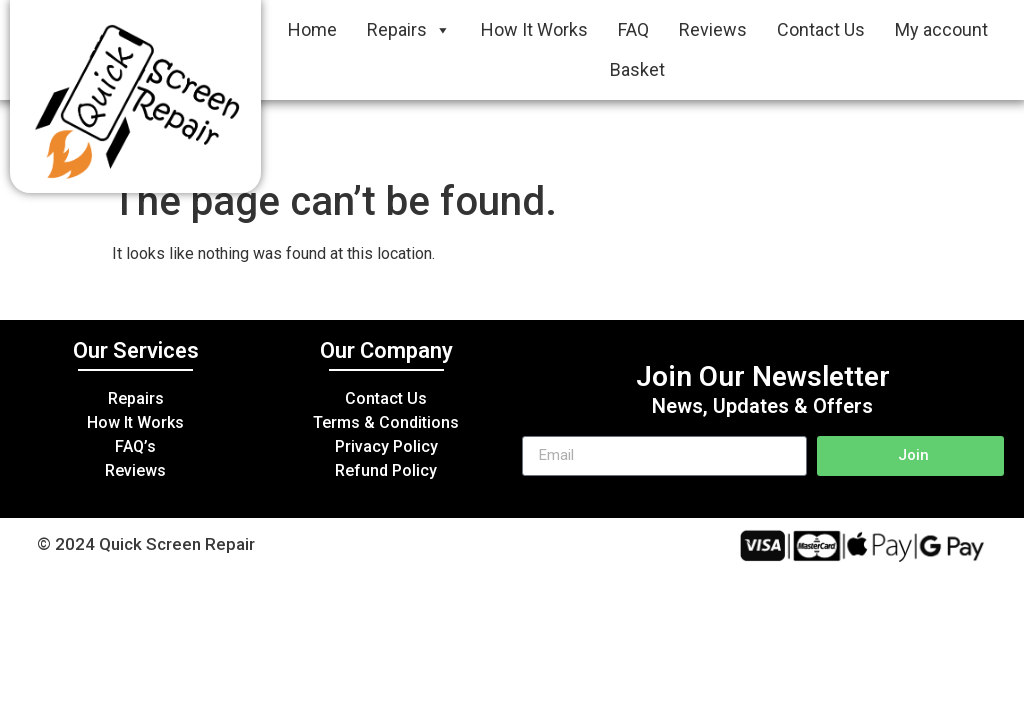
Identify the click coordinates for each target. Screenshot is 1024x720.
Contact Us (821, 29)
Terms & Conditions (386, 422)
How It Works (534, 29)
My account (941, 29)
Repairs (409, 29)
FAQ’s (135, 446)
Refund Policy (386, 470)
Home (312, 29)
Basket (637, 69)
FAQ (633, 29)
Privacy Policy (386, 446)
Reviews (713, 29)
